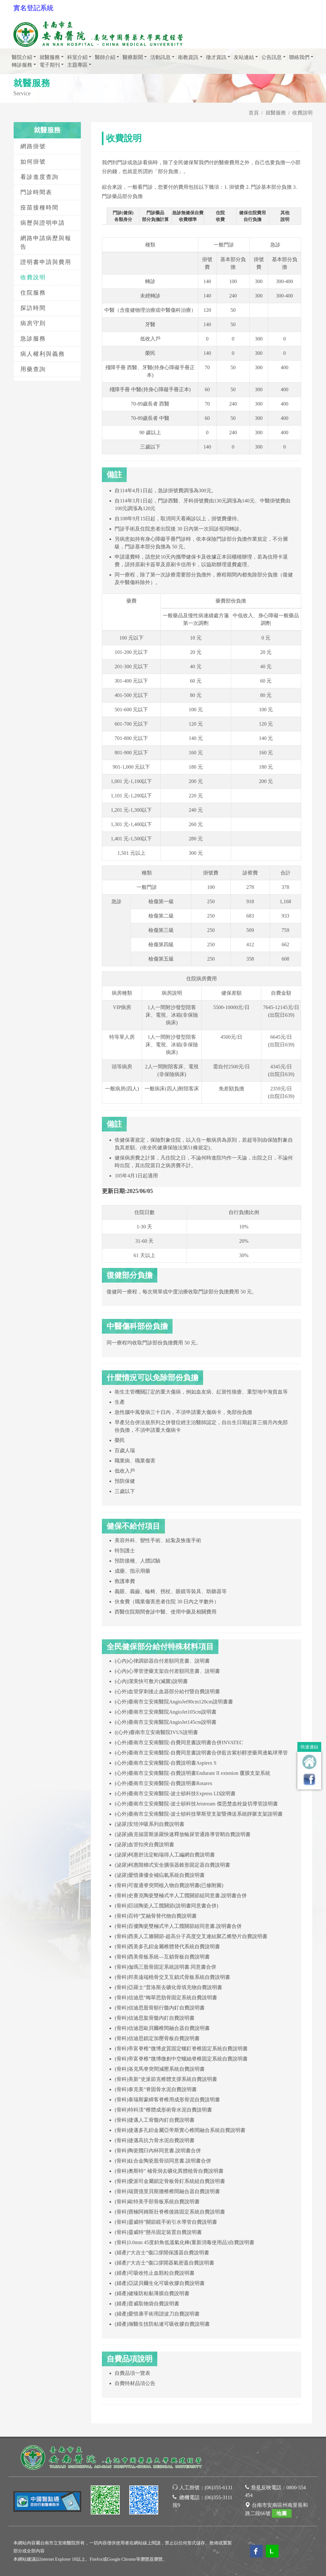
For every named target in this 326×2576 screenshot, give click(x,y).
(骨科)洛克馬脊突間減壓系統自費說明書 (160, 2069)
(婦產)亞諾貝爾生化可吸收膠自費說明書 (160, 2283)
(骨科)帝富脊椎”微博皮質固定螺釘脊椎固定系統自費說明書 (181, 2048)
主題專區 (77, 65)
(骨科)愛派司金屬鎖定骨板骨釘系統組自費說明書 (170, 2181)
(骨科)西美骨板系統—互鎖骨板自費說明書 (162, 1956)
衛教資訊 (188, 57)
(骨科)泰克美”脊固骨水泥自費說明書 (156, 2089)
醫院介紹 (22, 57)
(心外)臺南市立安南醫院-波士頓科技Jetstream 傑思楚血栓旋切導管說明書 (196, 1803)
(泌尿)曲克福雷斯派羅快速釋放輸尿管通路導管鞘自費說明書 (183, 1834)
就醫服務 (49, 57)
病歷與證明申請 (42, 223)
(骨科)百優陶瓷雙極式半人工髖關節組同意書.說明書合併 (178, 1926)
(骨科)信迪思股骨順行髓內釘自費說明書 (160, 2007)
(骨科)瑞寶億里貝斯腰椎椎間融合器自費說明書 (167, 2191)
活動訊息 (160, 57)
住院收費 (220, 216)
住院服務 (33, 292)
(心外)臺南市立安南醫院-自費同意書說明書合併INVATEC (179, 1742)
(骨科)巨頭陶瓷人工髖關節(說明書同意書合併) (166, 1905)
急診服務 (33, 338)
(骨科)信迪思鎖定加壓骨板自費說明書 (157, 2038)
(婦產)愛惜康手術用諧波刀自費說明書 (157, 2313)
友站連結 (244, 57)
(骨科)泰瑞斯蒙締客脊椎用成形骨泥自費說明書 (167, 2099)
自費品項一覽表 (132, 2373)
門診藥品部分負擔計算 (155, 216)
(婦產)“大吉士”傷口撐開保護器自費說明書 (162, 2252)
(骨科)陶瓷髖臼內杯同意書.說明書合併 (158, 2150)
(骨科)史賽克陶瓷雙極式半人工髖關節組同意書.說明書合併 (181, 1895)
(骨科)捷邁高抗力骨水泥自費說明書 (155, 2140)
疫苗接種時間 (39, 207)
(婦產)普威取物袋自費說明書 (147, 2303)
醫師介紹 (105, 57)
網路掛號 (33, 146)
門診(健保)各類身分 (123, 216)
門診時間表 (36, 192)
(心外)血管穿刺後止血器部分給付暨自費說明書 (167, 1691)
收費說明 (33, 277)
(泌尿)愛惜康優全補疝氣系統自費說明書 (160, 1875)
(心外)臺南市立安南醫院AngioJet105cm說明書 (165, 1712)
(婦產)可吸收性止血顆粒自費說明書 (155, 2273)
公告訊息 (271, 57)
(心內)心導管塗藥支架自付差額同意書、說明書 (167, 1671)
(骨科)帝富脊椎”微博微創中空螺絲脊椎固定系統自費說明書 (181, 2058)
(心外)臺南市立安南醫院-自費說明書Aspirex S (165, 1763)
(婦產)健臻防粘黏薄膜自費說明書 (152, 2293)
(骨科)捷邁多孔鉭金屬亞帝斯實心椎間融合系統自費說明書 (180, 2130)
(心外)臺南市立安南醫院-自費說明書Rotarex (163, 1783)
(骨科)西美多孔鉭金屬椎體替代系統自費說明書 (167, 1946)
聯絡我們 (299, 57)
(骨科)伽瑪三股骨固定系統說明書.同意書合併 (165, 1967)
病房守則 (33, 323)
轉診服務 (22, 65)
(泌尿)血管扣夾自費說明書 (144, 1844)
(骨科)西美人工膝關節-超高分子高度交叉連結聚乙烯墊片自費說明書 (191, 1936)
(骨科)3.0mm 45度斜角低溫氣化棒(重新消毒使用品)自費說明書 (184, 2242)
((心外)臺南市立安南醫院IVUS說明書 (156, 1732)
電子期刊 (49, 65)
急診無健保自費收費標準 (187, 216)
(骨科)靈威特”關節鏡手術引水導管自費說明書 (166, 2222)
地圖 (281, 2513)
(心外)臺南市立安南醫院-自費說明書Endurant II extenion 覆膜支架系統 (192, 1773)
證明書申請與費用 (45, 262)
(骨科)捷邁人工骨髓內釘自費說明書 (155, 2120)
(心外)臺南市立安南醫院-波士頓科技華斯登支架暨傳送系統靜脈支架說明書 (199, 1814)
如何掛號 (33, 161)
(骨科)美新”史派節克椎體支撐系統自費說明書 (166, 2079)
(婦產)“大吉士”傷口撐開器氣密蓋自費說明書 (164, 2262)
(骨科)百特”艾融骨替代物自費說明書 (156, 1916)
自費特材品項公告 (135, 2383)
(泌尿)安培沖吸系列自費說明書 (149, 1824)
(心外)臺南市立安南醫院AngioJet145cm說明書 (165, 1722)
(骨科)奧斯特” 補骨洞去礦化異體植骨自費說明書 (169, 2171)
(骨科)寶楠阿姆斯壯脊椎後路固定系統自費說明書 (170, 2211)
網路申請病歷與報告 (45, 242)
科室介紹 (77, 57)
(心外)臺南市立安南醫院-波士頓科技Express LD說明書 (175, 1793)
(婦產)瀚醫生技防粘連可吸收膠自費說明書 (162, 2324)
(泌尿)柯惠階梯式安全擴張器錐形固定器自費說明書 (172, 1865)
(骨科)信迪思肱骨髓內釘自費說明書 (155, 2018)
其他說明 (284, 216)
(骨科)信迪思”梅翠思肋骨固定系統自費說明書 (166, 1997)
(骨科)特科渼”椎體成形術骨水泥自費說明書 (163, 2109)
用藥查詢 (33, 369)
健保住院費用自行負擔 (252, 216)
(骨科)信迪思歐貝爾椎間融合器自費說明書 (162, 2028)
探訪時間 (33, 308)
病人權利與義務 (42, 354)
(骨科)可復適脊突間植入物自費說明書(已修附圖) (169, 1885)
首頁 (254, 112)
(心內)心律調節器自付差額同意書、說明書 (162, 1661)
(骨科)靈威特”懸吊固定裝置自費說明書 (158, 2232)
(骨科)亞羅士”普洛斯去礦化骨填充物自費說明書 (168, 1987)
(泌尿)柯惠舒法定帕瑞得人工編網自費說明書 (165, 1854)
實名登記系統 (33, 8)
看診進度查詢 (39, 177)
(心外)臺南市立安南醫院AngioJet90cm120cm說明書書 (174, 1701)
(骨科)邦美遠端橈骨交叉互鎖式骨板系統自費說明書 (172, 1977)
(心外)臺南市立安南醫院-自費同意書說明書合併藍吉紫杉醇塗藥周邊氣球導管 (201, 1752)
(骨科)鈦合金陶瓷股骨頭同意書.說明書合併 (163, 2160)
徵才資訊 (216, 57)
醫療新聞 (133, 57)
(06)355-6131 (219, 2487)
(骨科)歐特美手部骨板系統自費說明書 (157, 2201)
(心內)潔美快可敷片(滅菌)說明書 (151, 1681)
